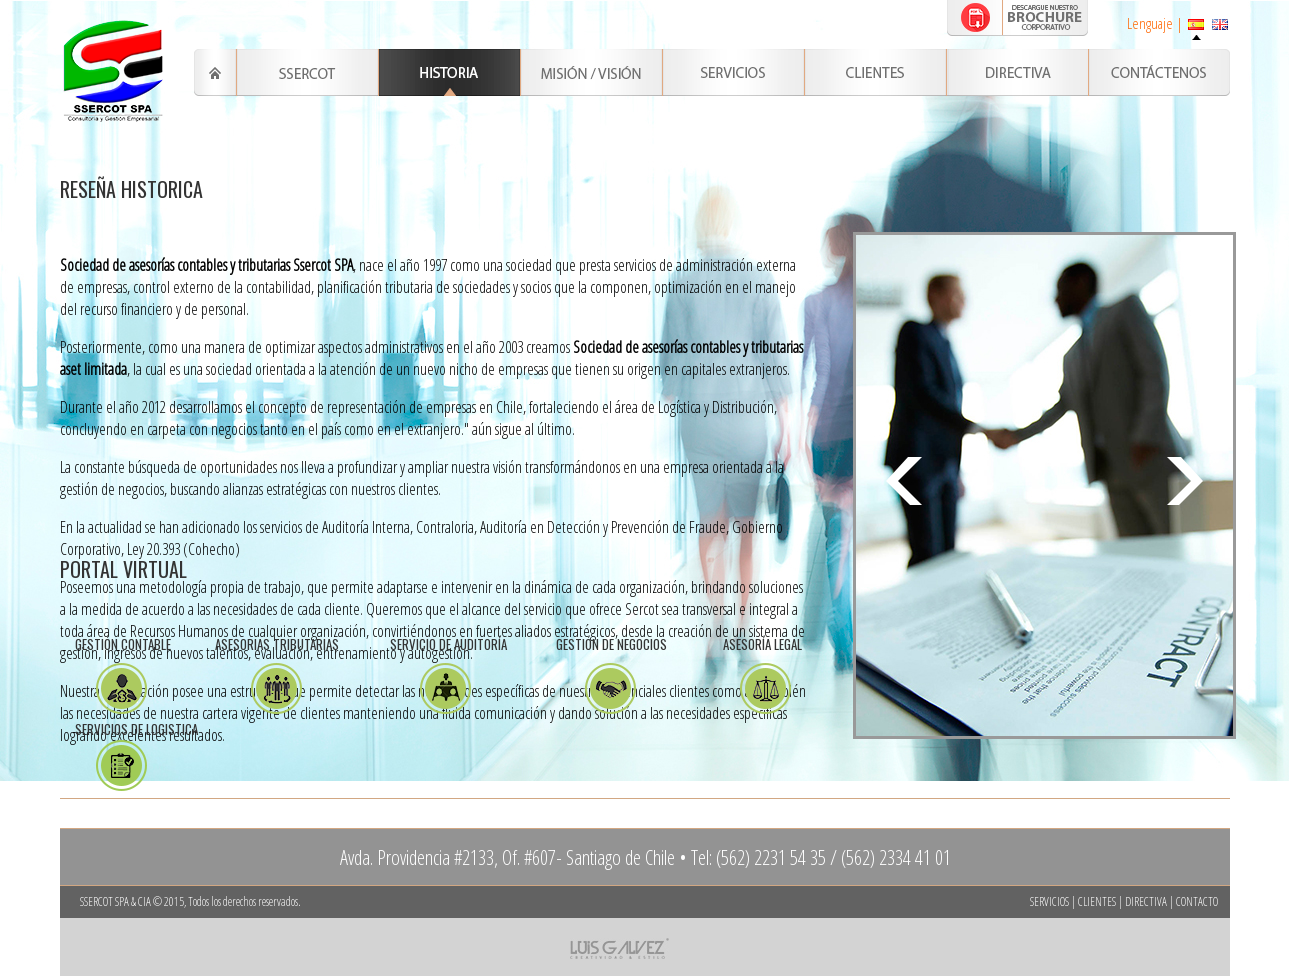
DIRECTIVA (1146, 901)
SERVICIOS (1049, 901)
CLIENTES (1097, 901)
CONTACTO (1197, 901)
